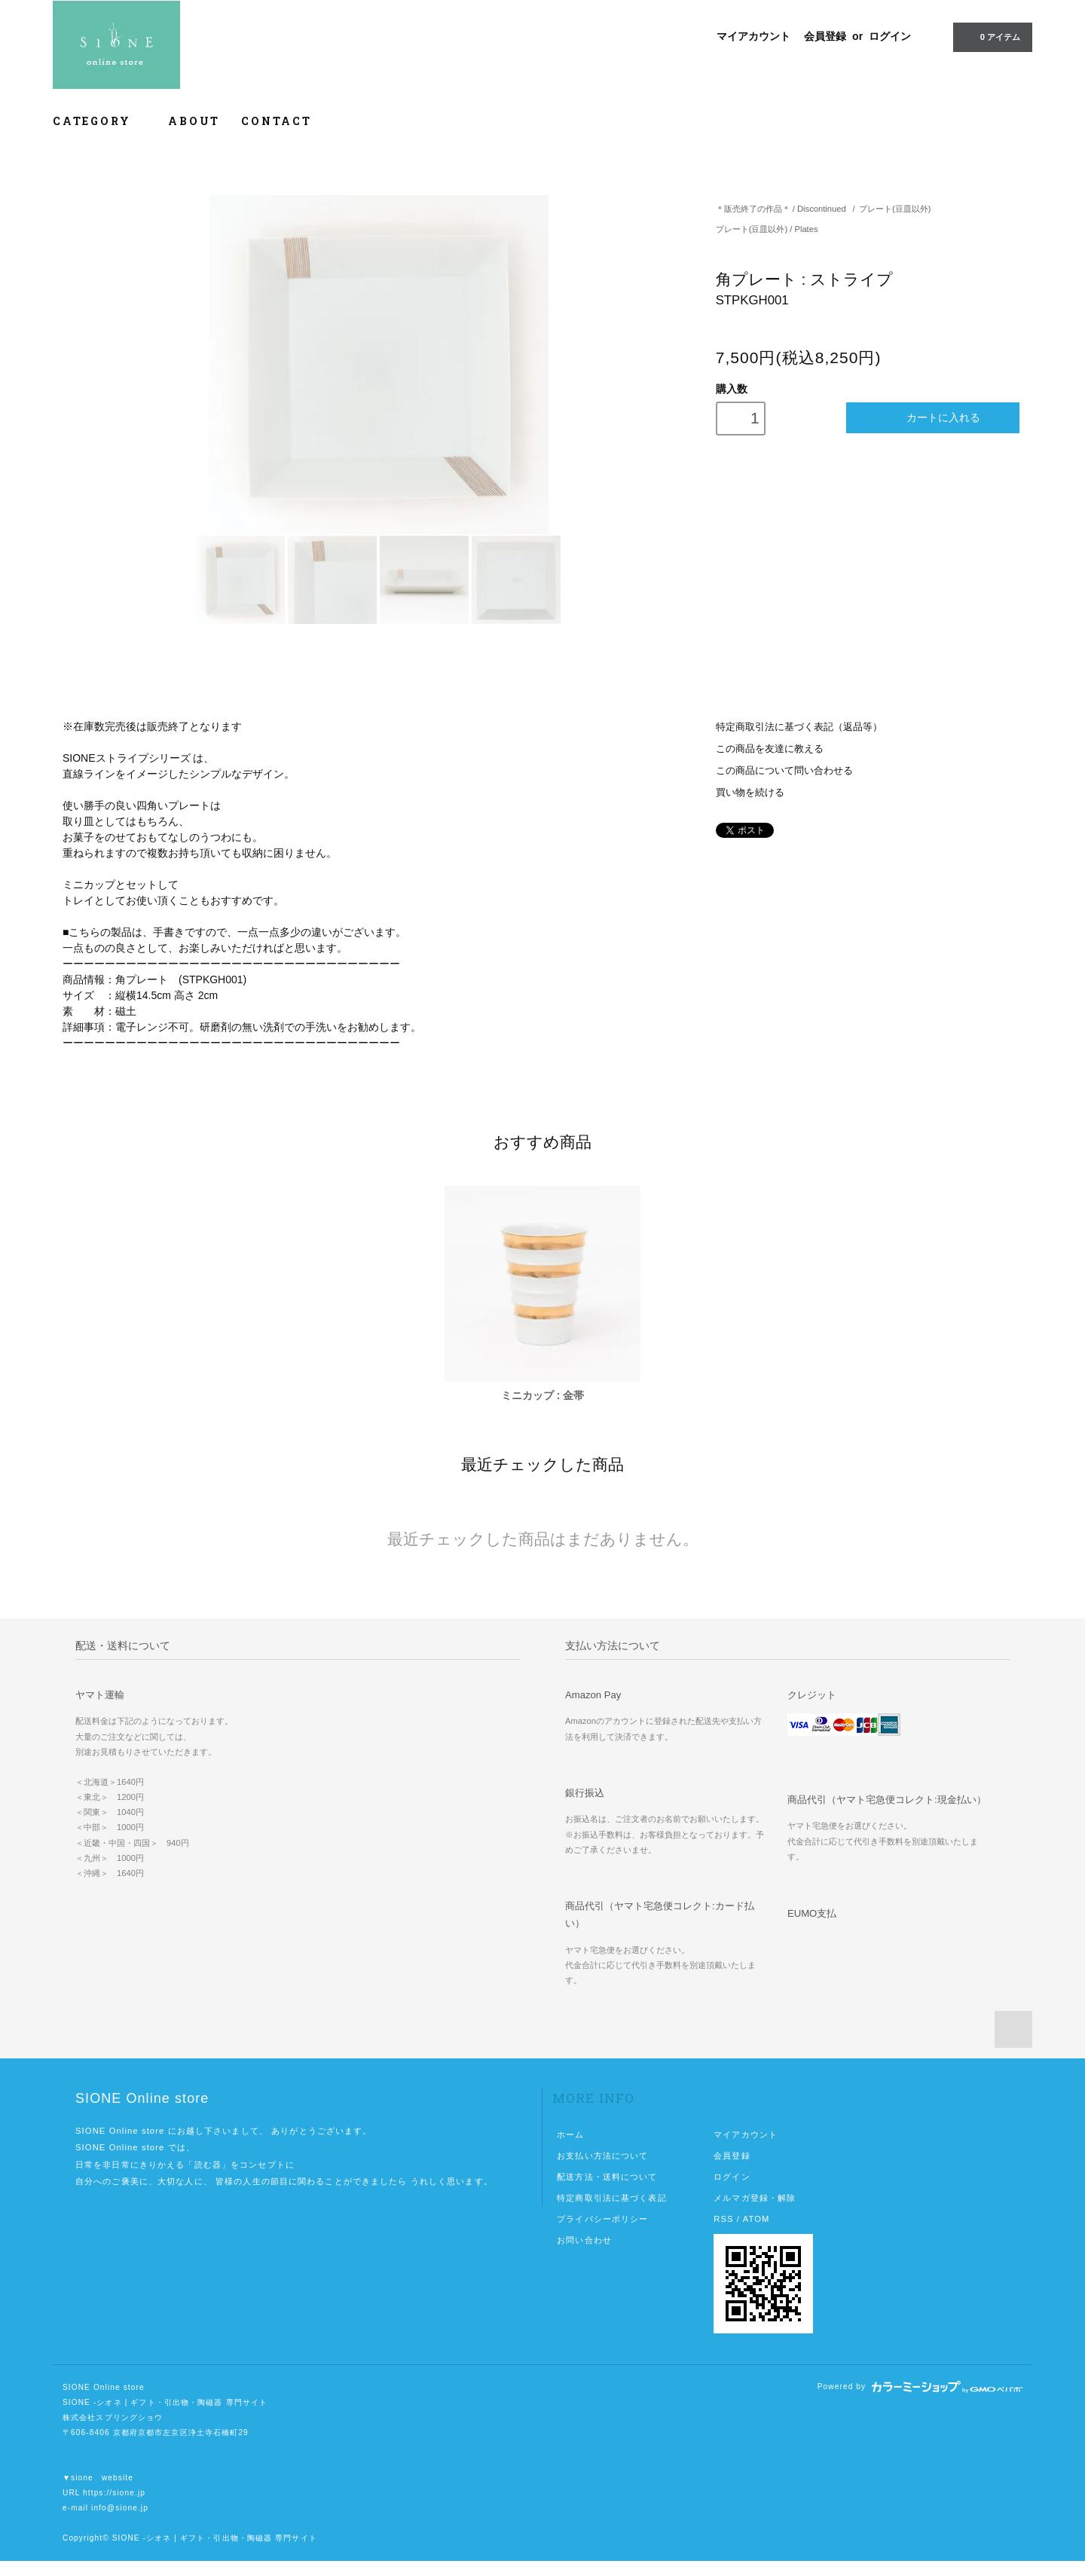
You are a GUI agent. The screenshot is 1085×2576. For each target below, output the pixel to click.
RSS (723, 2218)
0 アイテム (991, 36)
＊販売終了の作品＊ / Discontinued (781, 208)
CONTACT (276, 121)
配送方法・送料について (607, 2176)
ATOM (756, 2218)
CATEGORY (100, 121)
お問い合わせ (584, 2239)
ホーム (570, 2134)
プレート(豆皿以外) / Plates (767, 229)
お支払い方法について (602, 2155)
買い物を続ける (750, 792)
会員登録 (825, 36)
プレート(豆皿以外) (895, 208)
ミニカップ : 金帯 (542, 1395)
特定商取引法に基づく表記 (611, 2197)
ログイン (890, 36)
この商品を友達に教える (770, 749)
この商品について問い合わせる (784, 770)
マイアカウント (753, 36)
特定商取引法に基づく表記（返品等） (799, 727)
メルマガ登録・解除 (755, 2197)
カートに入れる (933, 417)
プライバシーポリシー (602, 2218)
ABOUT (194, 121)
